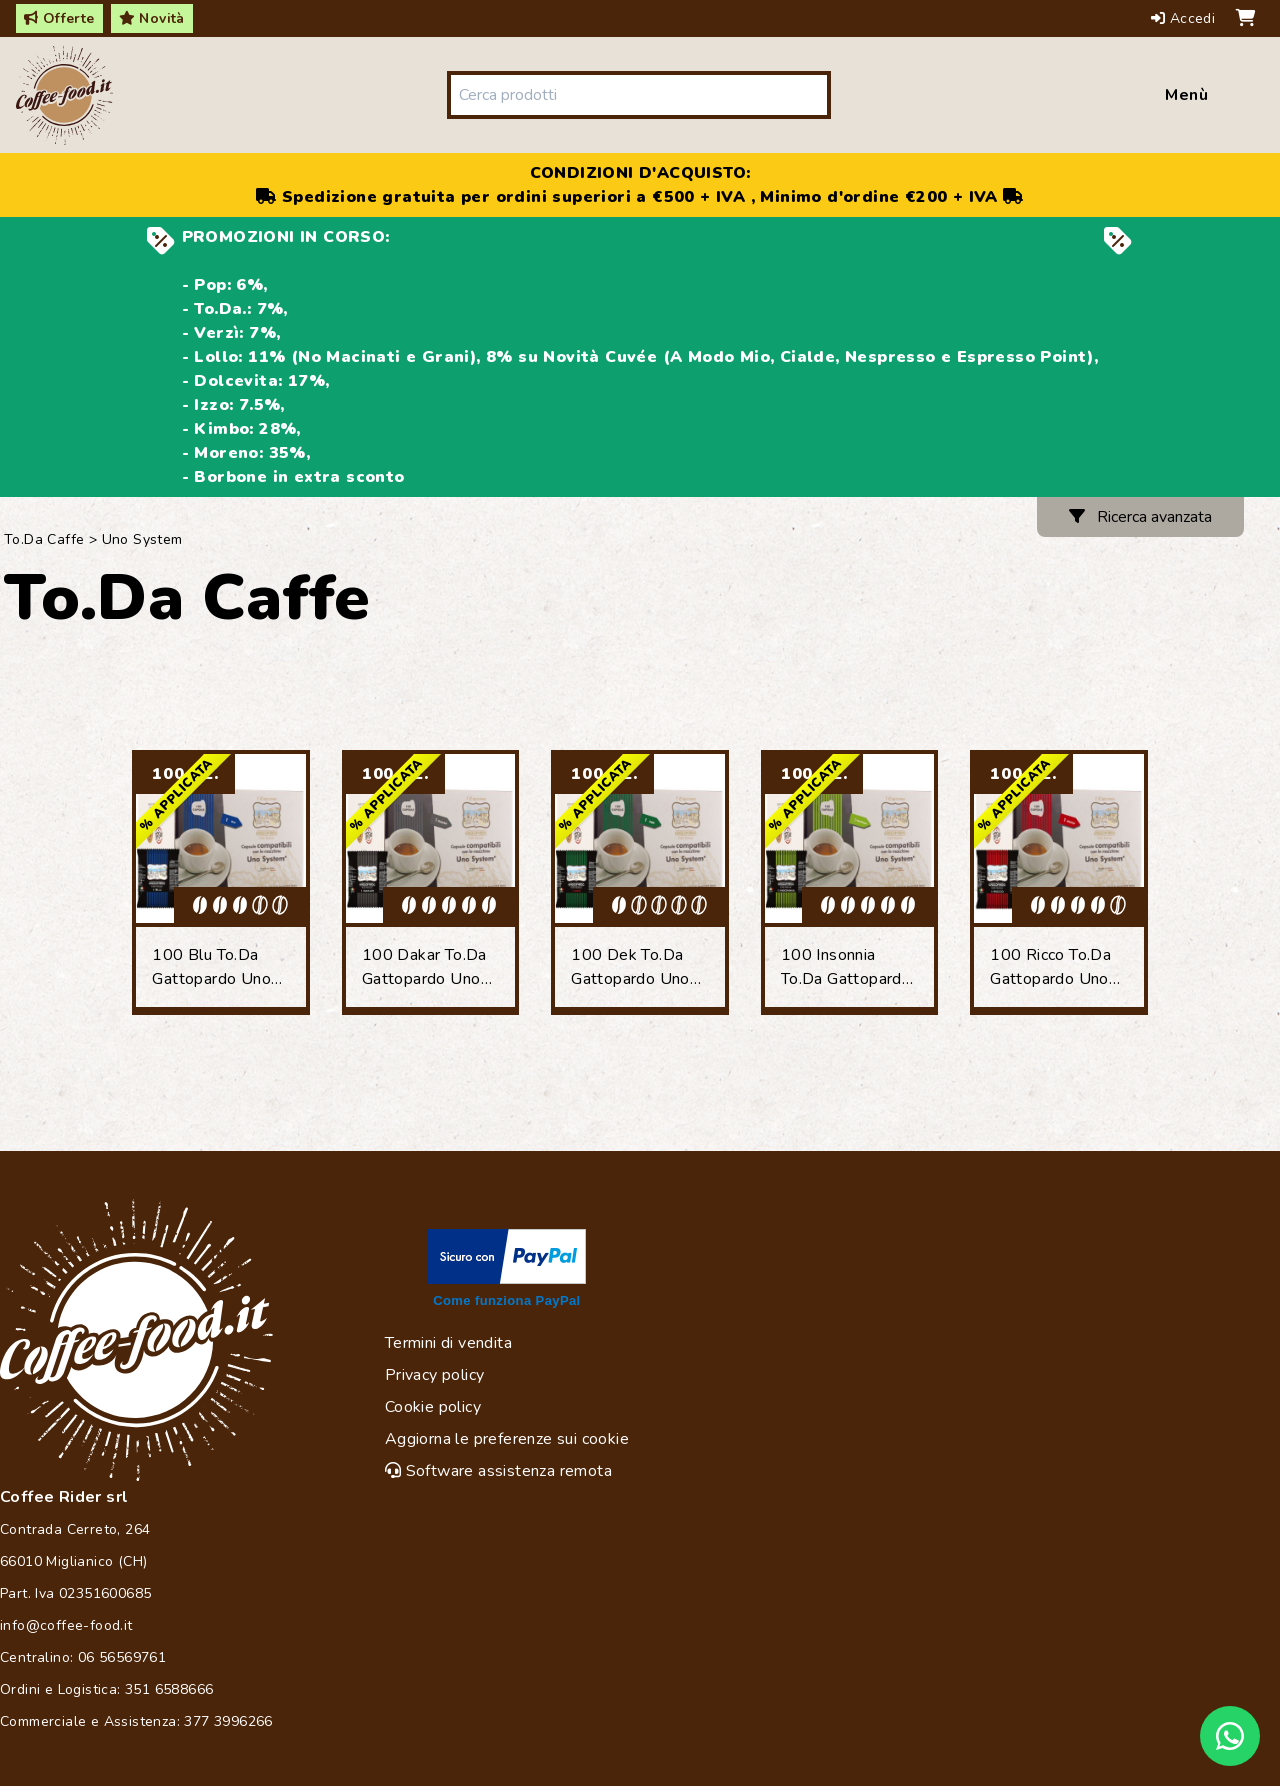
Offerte (59, 18)
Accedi (1185, 18)
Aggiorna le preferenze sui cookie (507, 1439)
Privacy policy (435, 1375)
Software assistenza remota (498, 1471)
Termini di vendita (448, 1343)
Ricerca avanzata (1140, 517)
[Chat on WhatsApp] (1230, 1736)
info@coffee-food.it (66, 1625)
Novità (152, 18)
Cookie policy (433, 1407)
